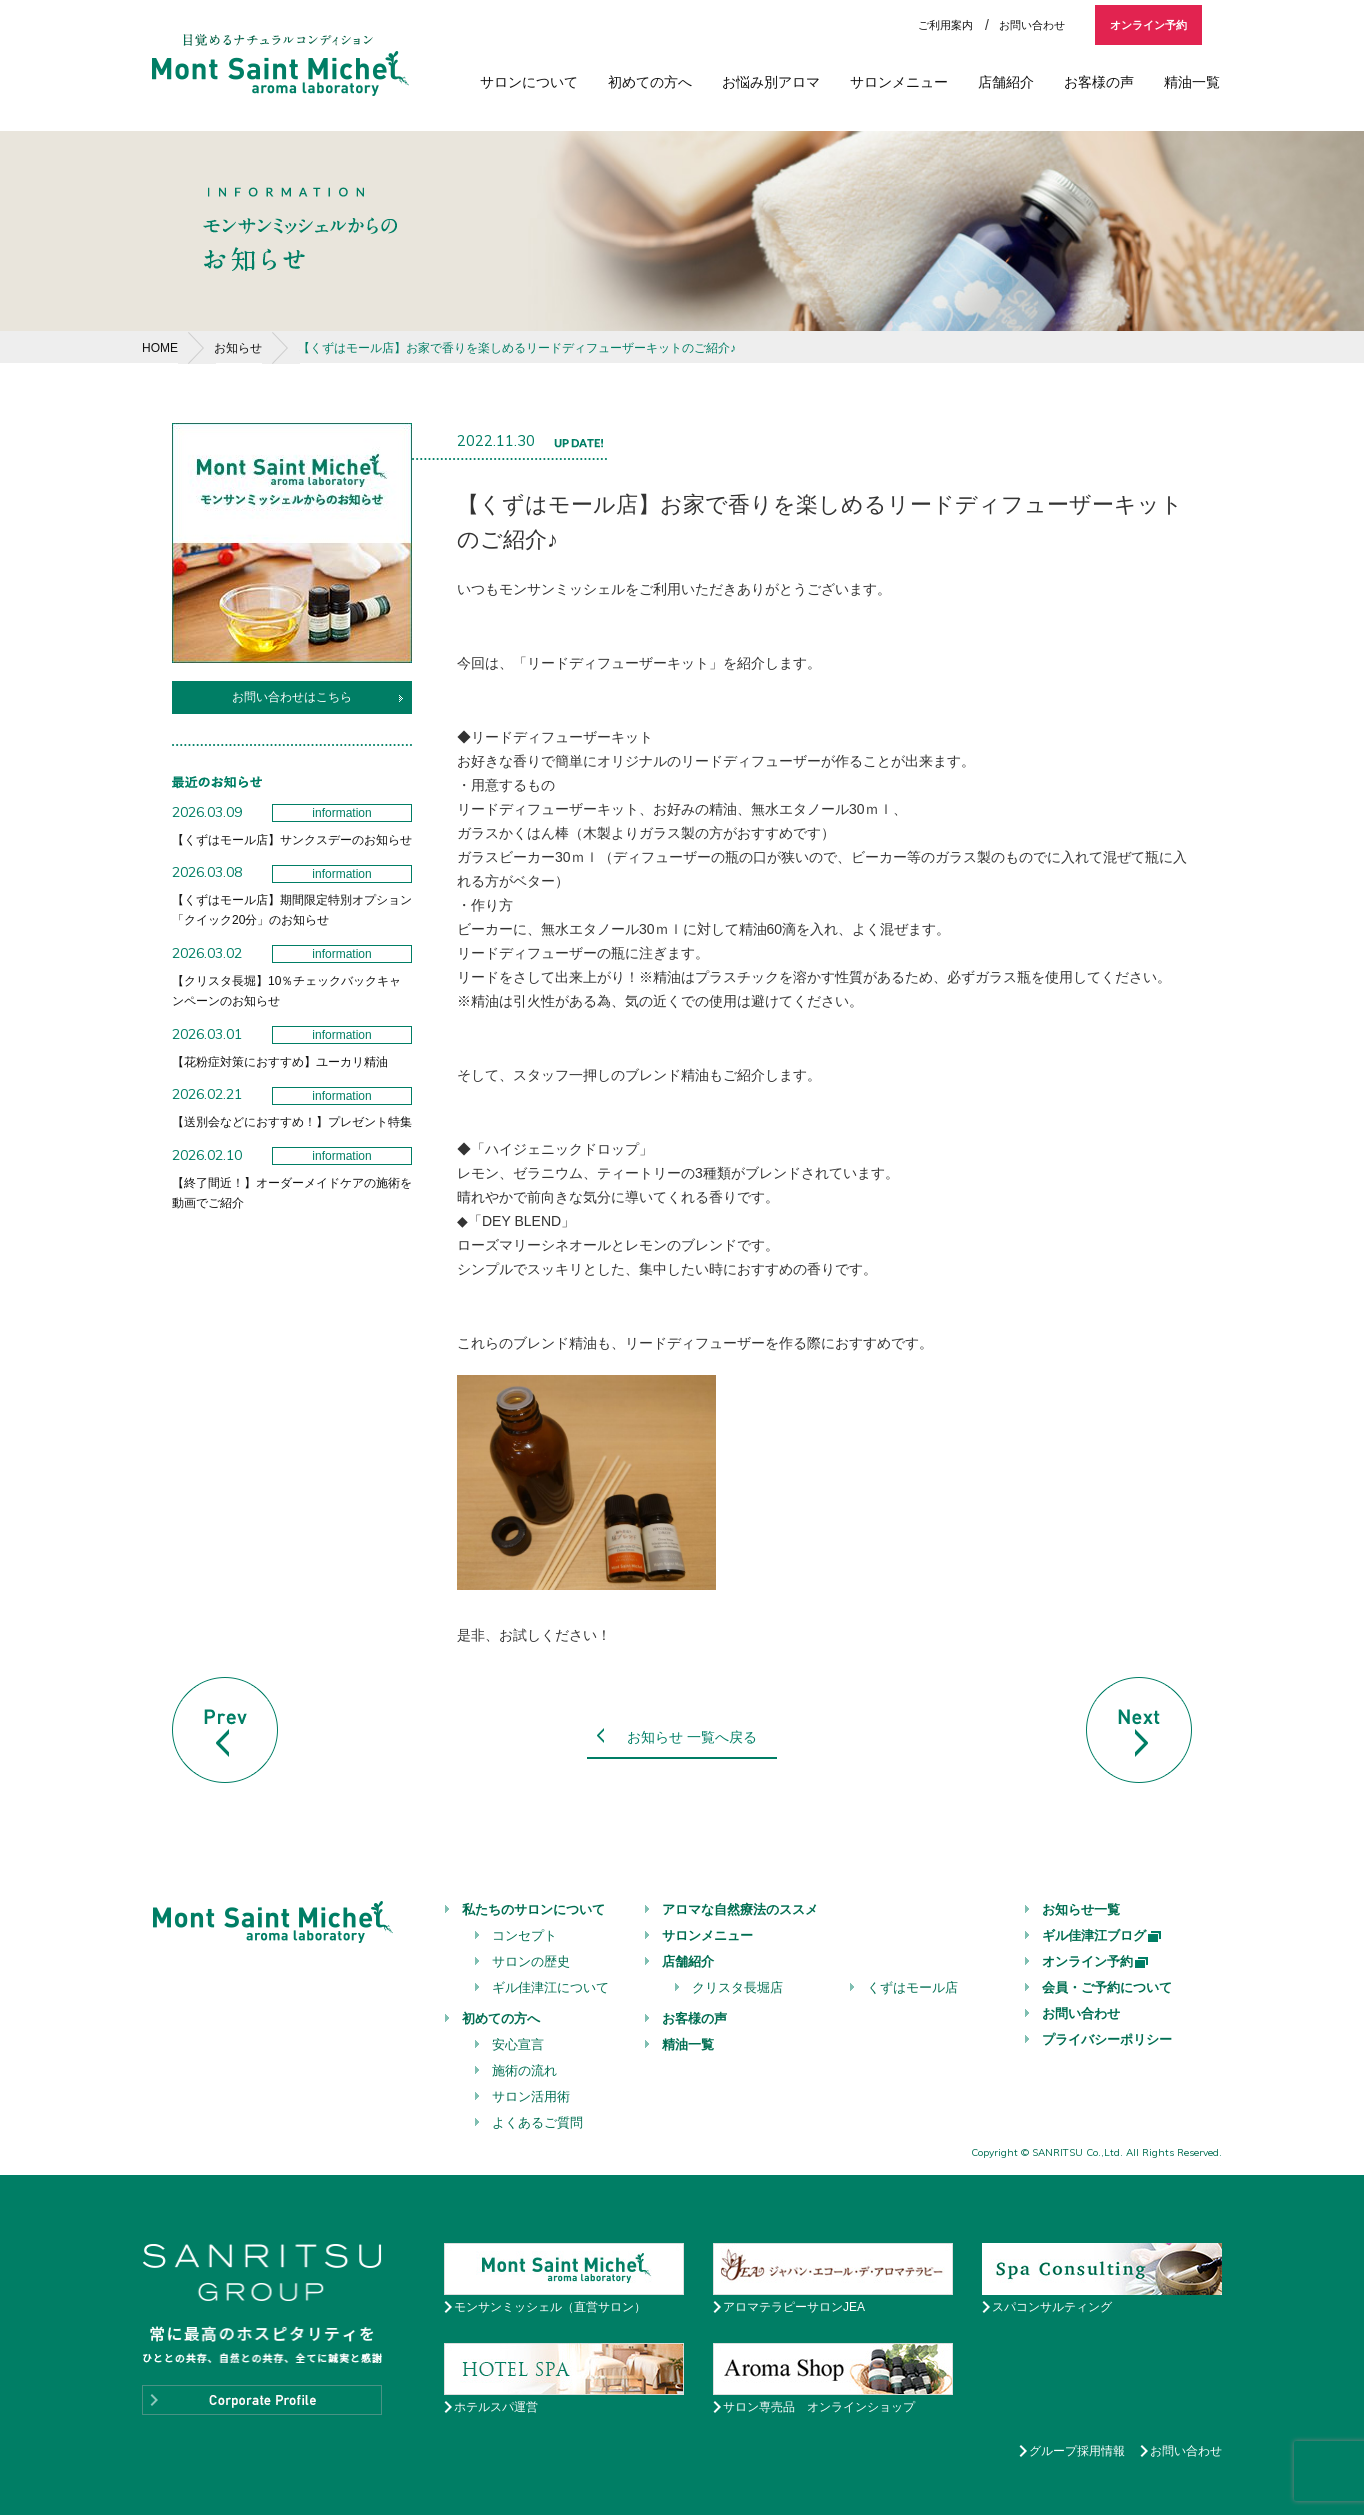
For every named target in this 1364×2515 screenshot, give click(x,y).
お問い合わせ (1032, 25)
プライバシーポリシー (1107, 2039)
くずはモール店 (912, 1987)
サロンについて (529, 82)
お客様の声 (1099, 82)
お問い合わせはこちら (292, 697)
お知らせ (238, 348)
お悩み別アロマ (771, 82)
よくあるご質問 (537, 2122)
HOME (160, 348)
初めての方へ (650, 82)
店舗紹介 (1006, 82)
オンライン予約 (1148, 25)
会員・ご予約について (1107, 1987)
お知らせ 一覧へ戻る (692, 1737)
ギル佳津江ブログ (1102, 1935)
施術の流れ (524, 2070)
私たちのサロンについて (533, 1909)
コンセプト (524, 1935)
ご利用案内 (945, 25)
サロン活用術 (531, 2096)
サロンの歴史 (531, 1961)
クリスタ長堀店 (737, 1987)
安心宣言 (518, 2044)
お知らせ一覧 (1081, 1909)
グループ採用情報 (1077, 2451)
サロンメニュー (899, 82)
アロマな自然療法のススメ (740, 1909)
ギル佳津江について (550, 1987)
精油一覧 (1192, 82)
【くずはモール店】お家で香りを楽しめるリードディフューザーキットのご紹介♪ (517, 348)
